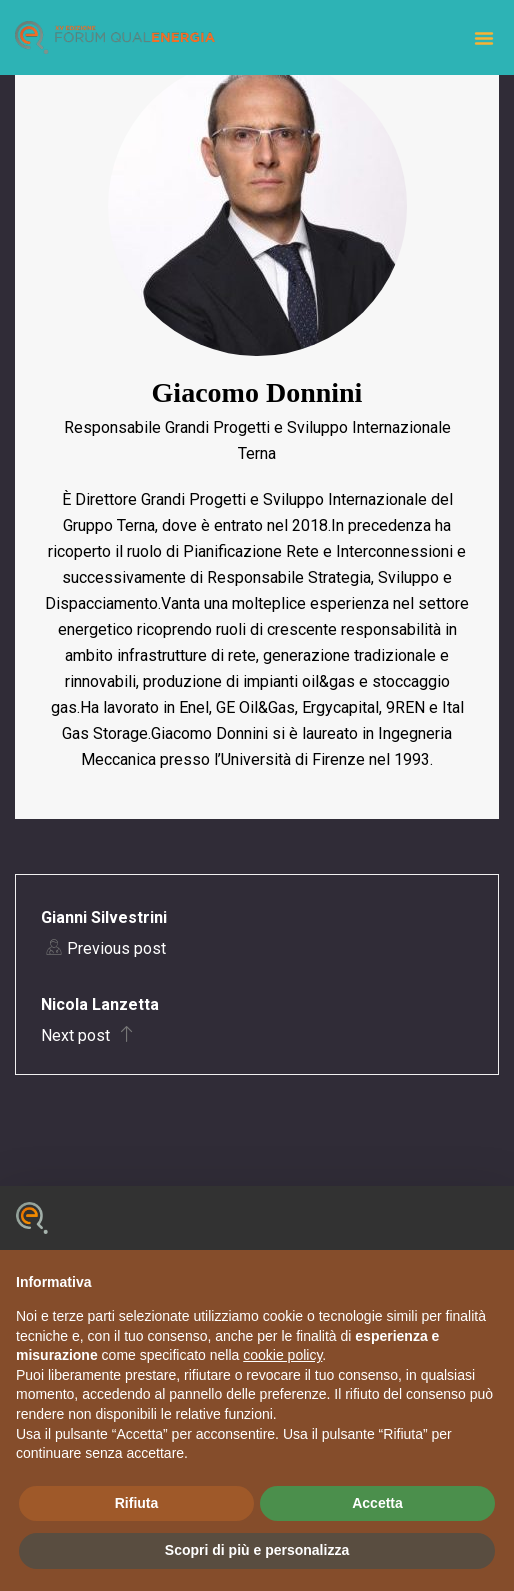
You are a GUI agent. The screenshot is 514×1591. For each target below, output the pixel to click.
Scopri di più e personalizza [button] (257, 1550)
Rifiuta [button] (137, 1503)
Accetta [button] (377, 1503)
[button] (484, 38)
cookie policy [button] (282, 1355)
